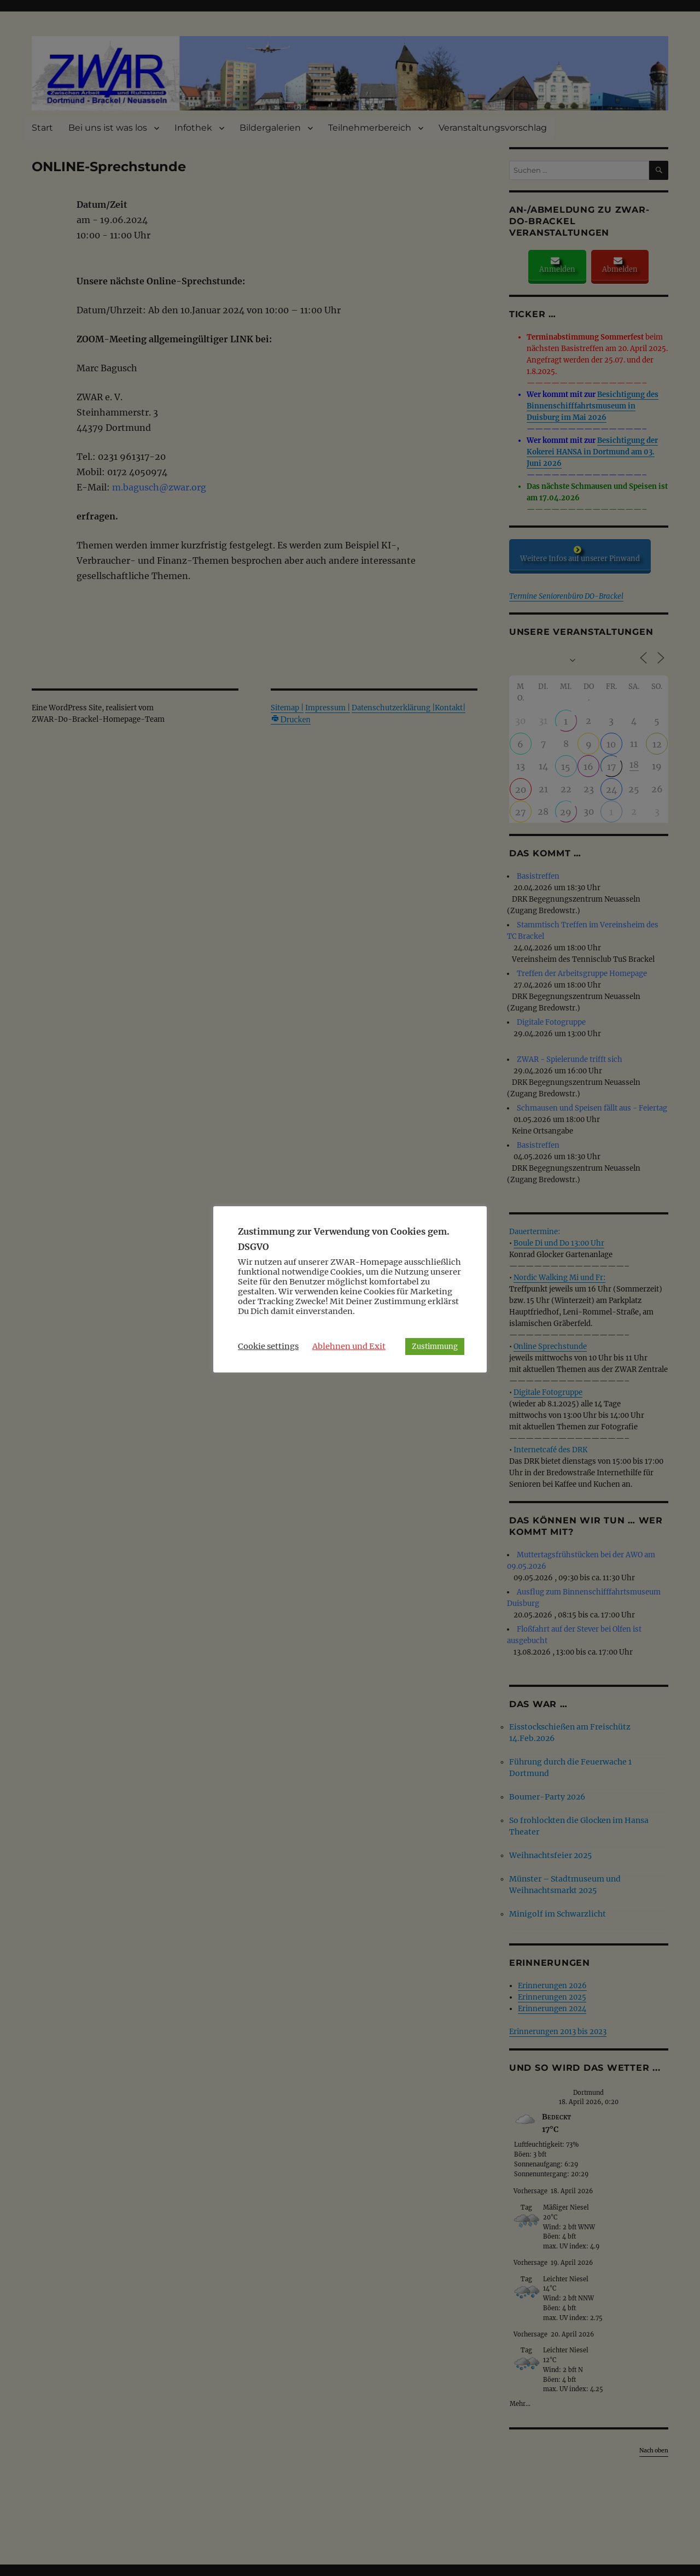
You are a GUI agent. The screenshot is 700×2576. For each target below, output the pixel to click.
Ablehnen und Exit (349, 1346)
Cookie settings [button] (268, 1346)
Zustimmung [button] (435, 1346)
